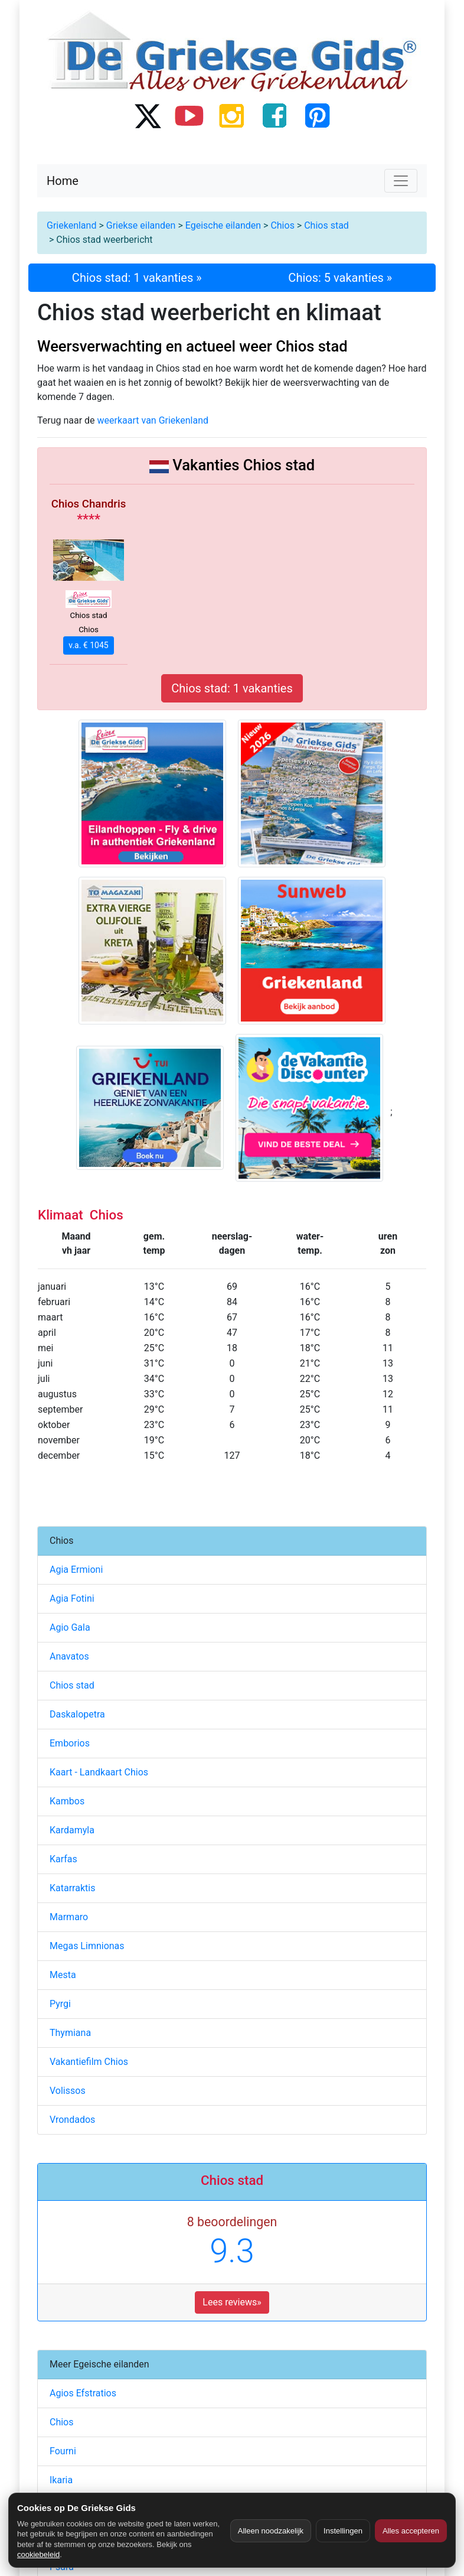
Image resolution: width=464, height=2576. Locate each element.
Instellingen (343, 2530)
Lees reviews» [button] (231, 2302)
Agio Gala (70, 1627)
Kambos (67, 1801)
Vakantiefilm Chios (89, 2061)
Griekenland (71, 225)
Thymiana (70, 2032)
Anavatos (69, 1656)
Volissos (68, 2090)
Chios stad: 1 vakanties (231, 688)
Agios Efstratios (83, 2393)
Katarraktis (72, 1888)
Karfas (63, 1859)
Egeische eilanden (223, 225)
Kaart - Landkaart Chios (99, 1772)
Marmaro (69, 1917)
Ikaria (61, 2480)
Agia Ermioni (76, 1569)
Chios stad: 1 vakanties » (137, 278)
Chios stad (326, 225)
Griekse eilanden (141, 225)
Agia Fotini (72, 1598)
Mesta (63, 1974)
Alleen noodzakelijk (270, 2530)
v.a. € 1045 (88, 645)
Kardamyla (72, 1830)
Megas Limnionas (87, 1945)
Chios (282, 225)
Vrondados (72, 2119)
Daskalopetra (77, 1714)
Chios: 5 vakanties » (340, 278)
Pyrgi (60, 2003)
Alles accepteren (411, 2530)
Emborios (70, 1743)
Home (63, 181)
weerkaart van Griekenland (153, 420)
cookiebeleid (38, 2554)
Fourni (63, 2451)
